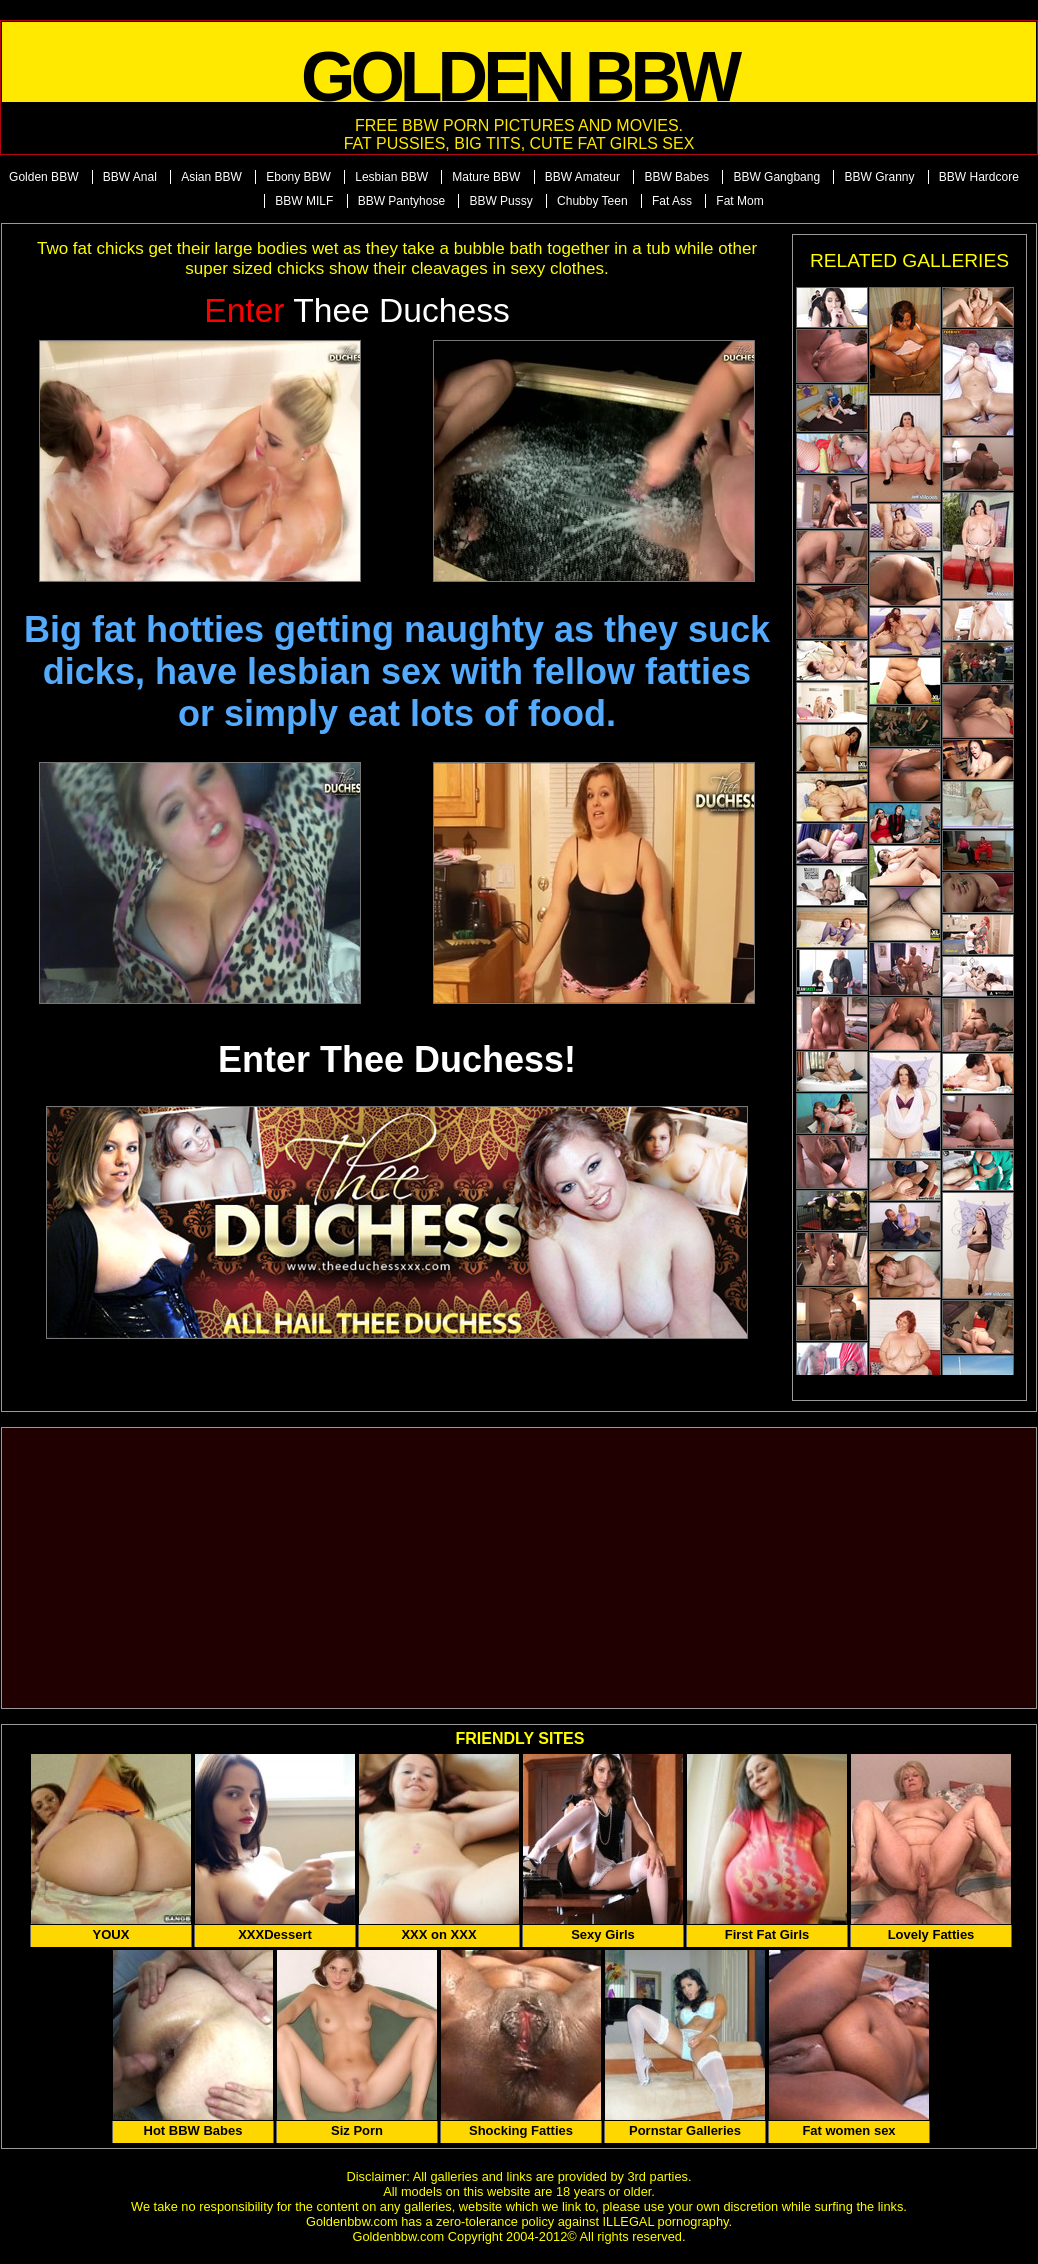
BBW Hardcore (979, 177)
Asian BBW (211, 177)
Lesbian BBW (391, 177)
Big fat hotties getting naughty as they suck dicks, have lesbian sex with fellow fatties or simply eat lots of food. (397, 671)
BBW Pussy (500, 201)
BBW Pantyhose (401, 201)
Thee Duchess (357, 310)
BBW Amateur (582, 177)
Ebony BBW (298, 177)
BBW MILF (304, 201)
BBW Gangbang (776, 177)
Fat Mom (739, 201)
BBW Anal (130, 177)
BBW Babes (676, 177)
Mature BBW (486, 177)
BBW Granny (879, 177)
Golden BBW (43, 177)
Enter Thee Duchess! (397, 1059)
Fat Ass (672, 201)
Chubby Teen (592, 201)
